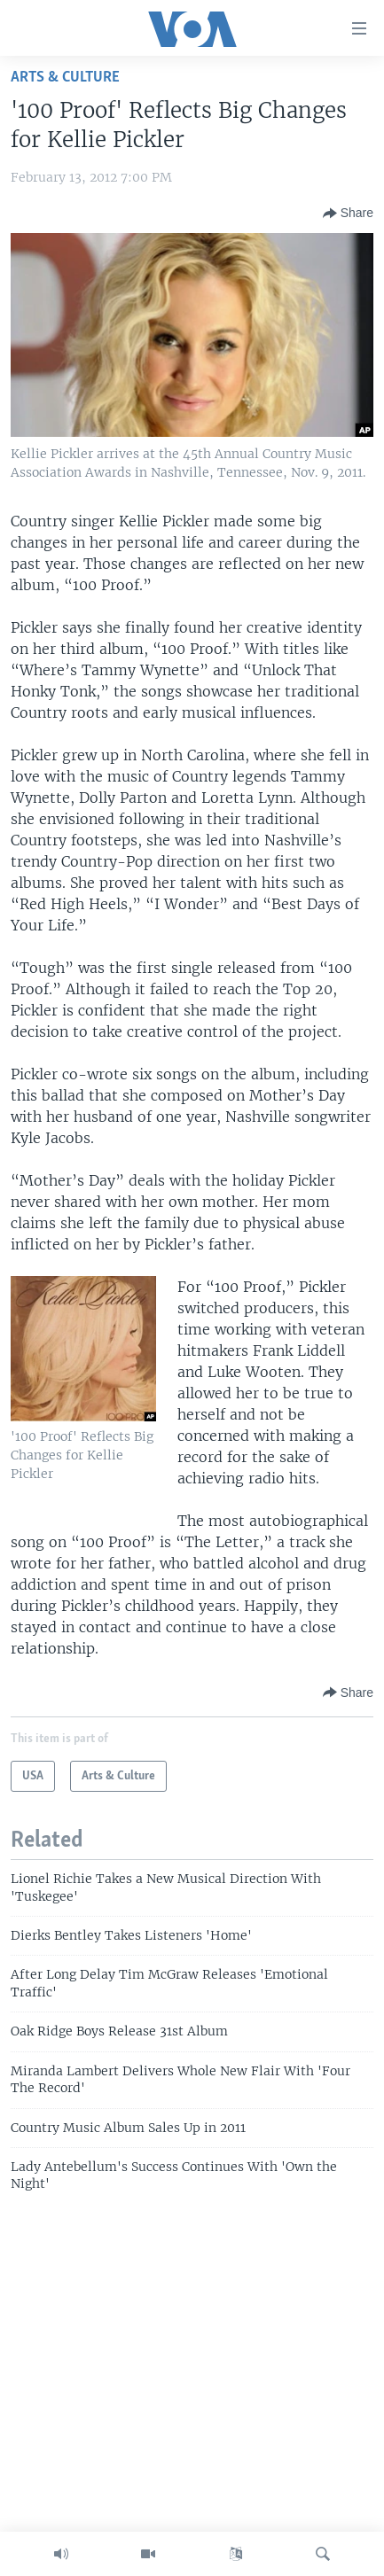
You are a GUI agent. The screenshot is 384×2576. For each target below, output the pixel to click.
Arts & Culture (65, 77)
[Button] (348, 213)
